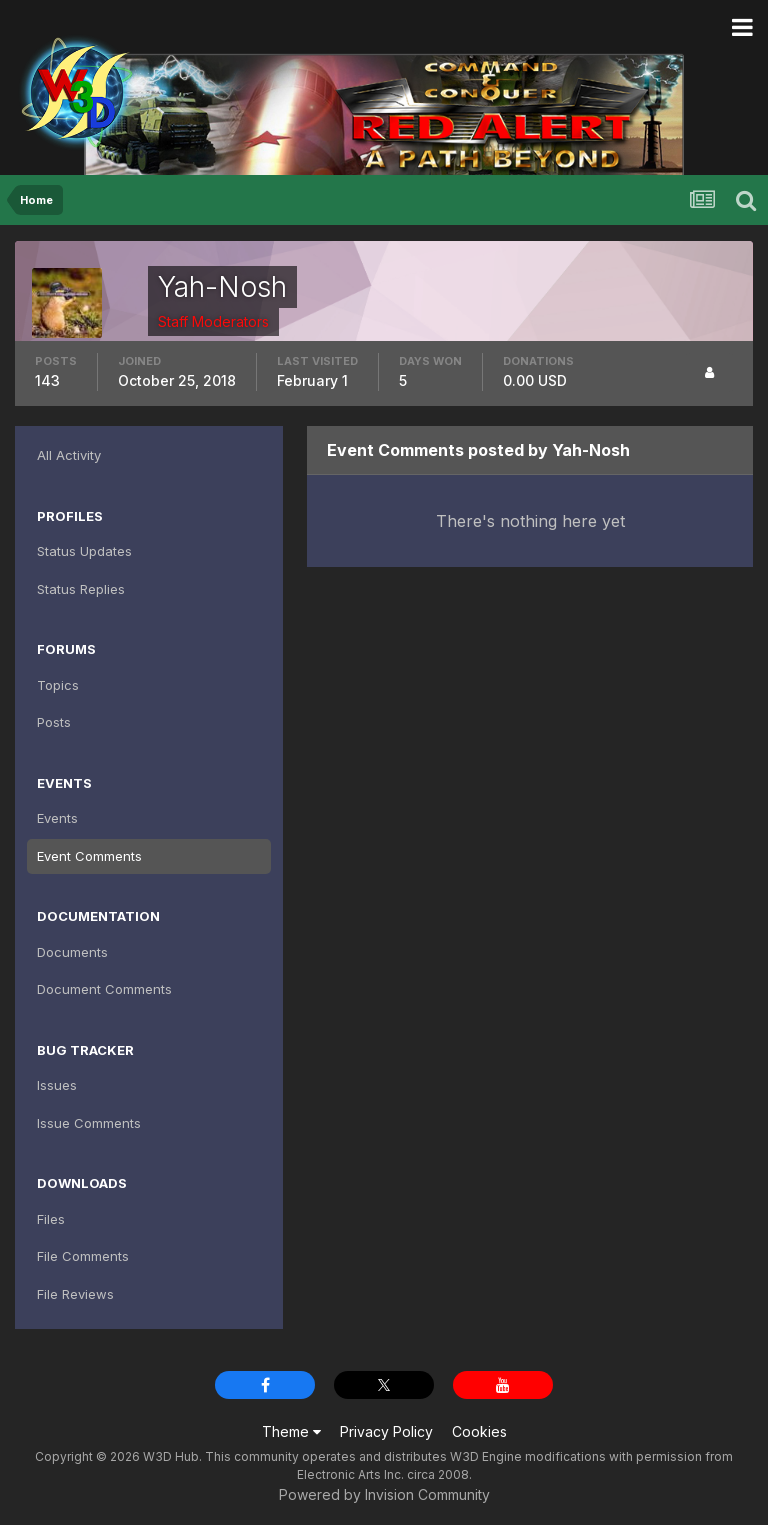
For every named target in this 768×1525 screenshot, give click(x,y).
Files (51, 1219)
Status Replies (81, 589)
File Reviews (75, 1294)
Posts (54, 722)
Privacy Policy (386, 1431)
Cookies (479, 1431)
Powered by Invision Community (384, 1494)
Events (57, 818)
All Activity (69, 455)
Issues (57, 1085)
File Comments (83, 1256)
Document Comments (104, 989)
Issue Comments (89, 1123)
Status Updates (84, 551)
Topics (58, 685)
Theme (291, 1431)
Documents (72, 952)
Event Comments (89, 856)
